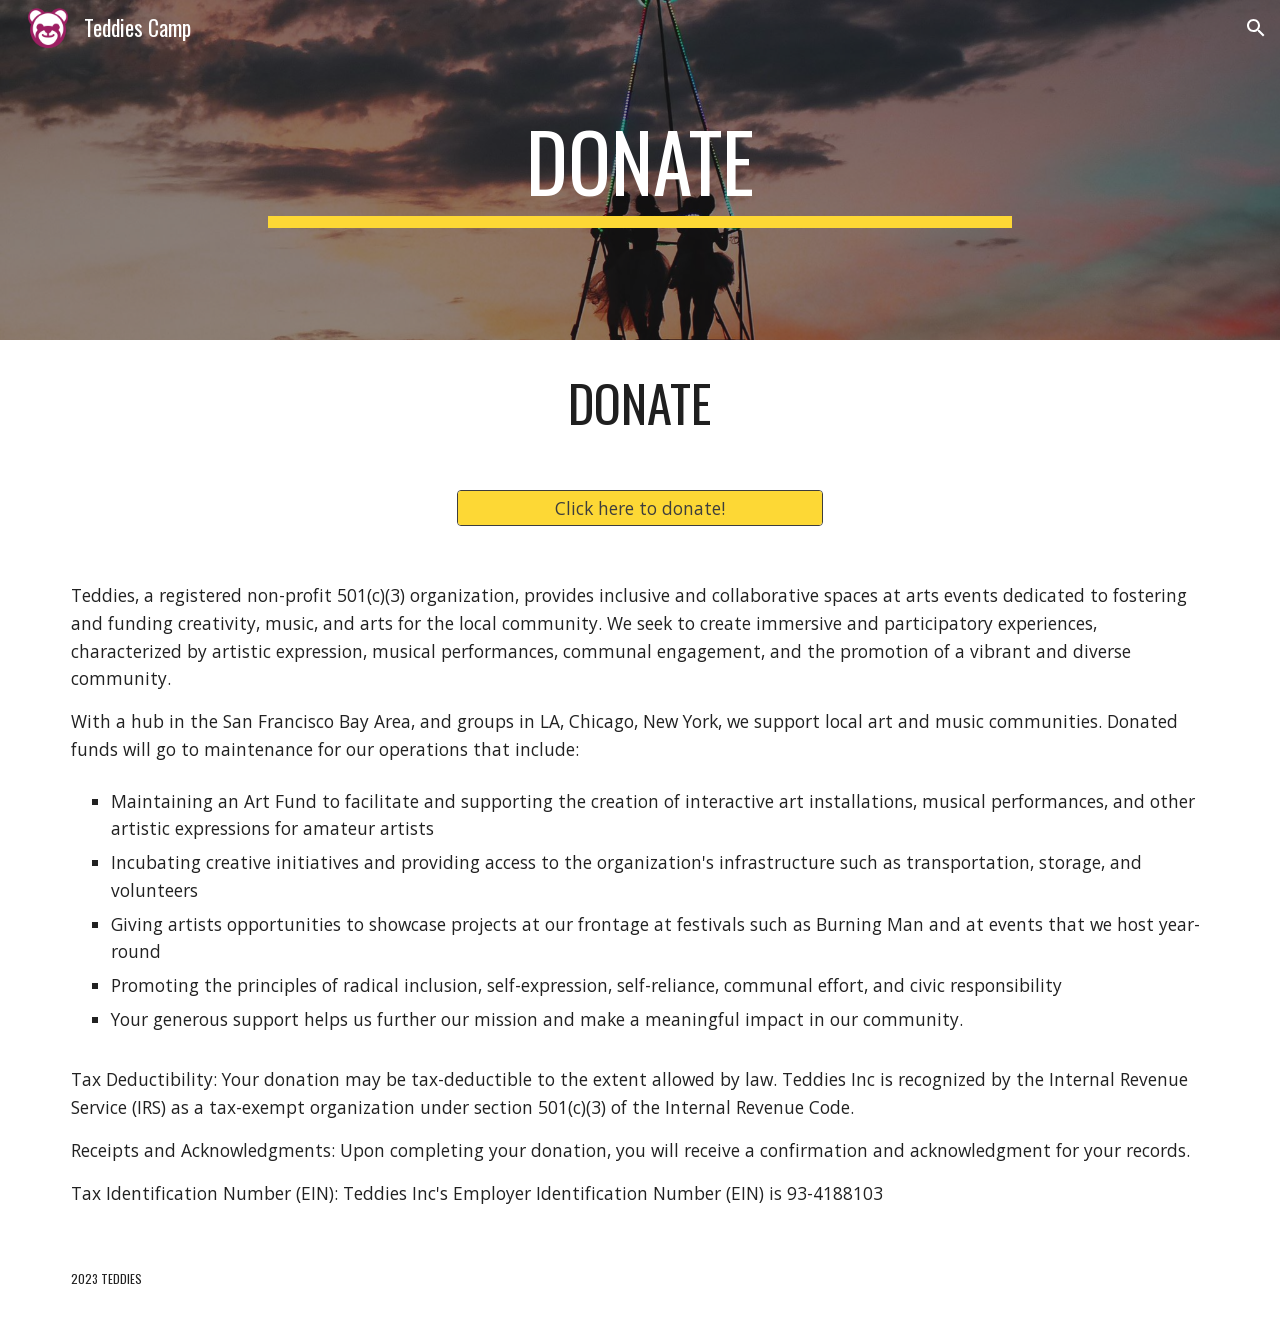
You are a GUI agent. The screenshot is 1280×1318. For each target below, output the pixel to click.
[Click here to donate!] (639, 508)
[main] (640, 170)
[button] (1256, 28)
